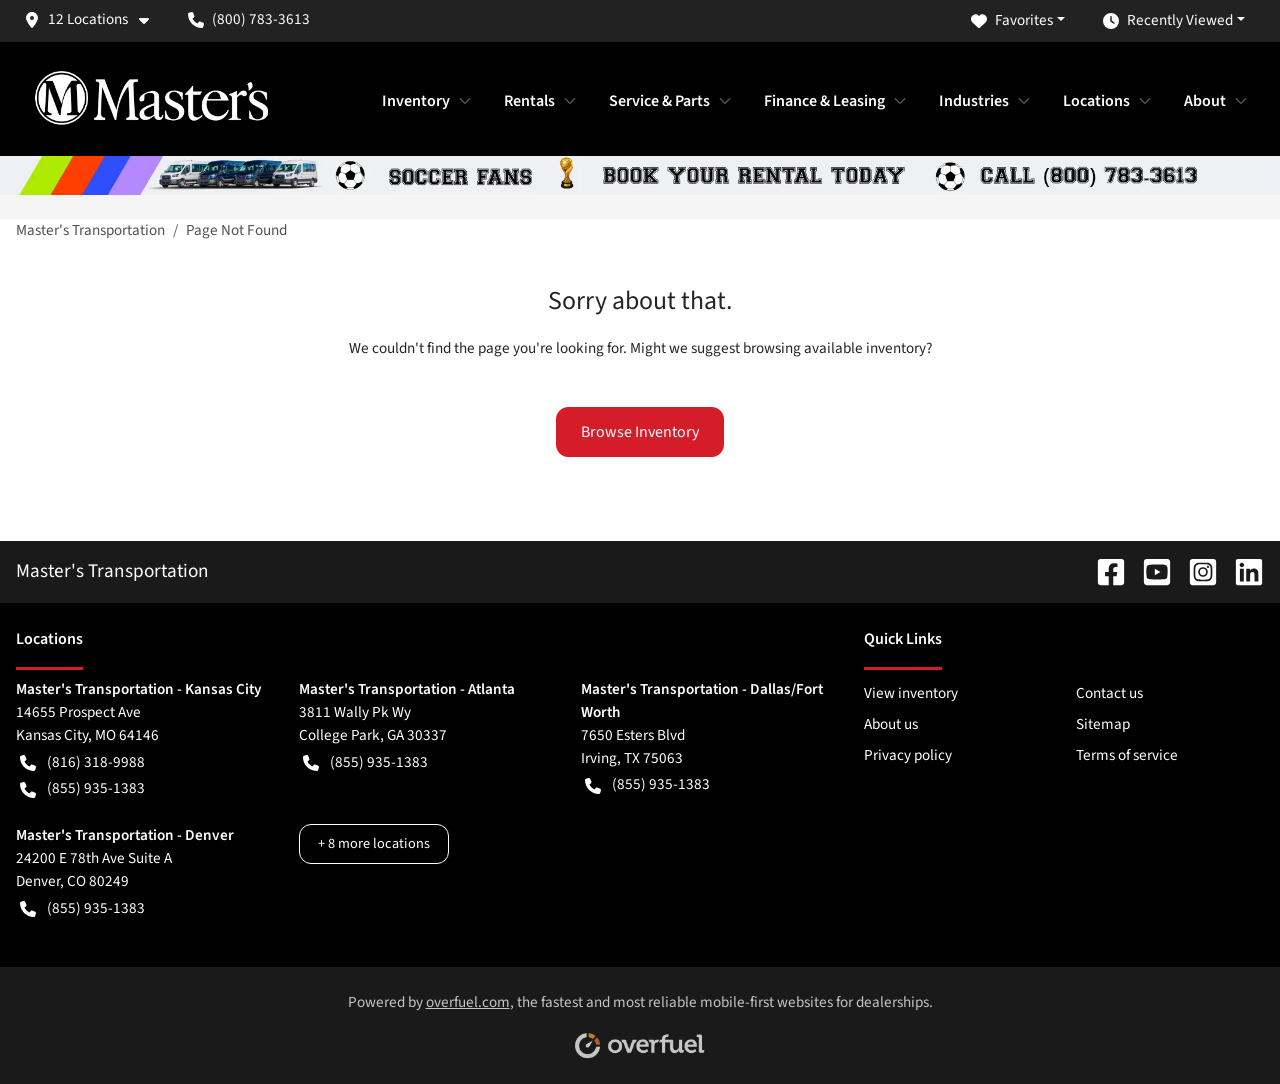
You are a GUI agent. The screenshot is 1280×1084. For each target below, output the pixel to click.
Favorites (1012, 20)
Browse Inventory (640, 432)
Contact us (1109, 693)
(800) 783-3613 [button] (249, 19)
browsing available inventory (834, 348)
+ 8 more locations (374, 843)
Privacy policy (908, 755)
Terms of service (1127, 755)
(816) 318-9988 (82, 762)
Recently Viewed (1168, 20)
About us (891, 724)
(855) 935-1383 (82, 788)
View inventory (911, 693)
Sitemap (1103, 724)
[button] (94, 19)
